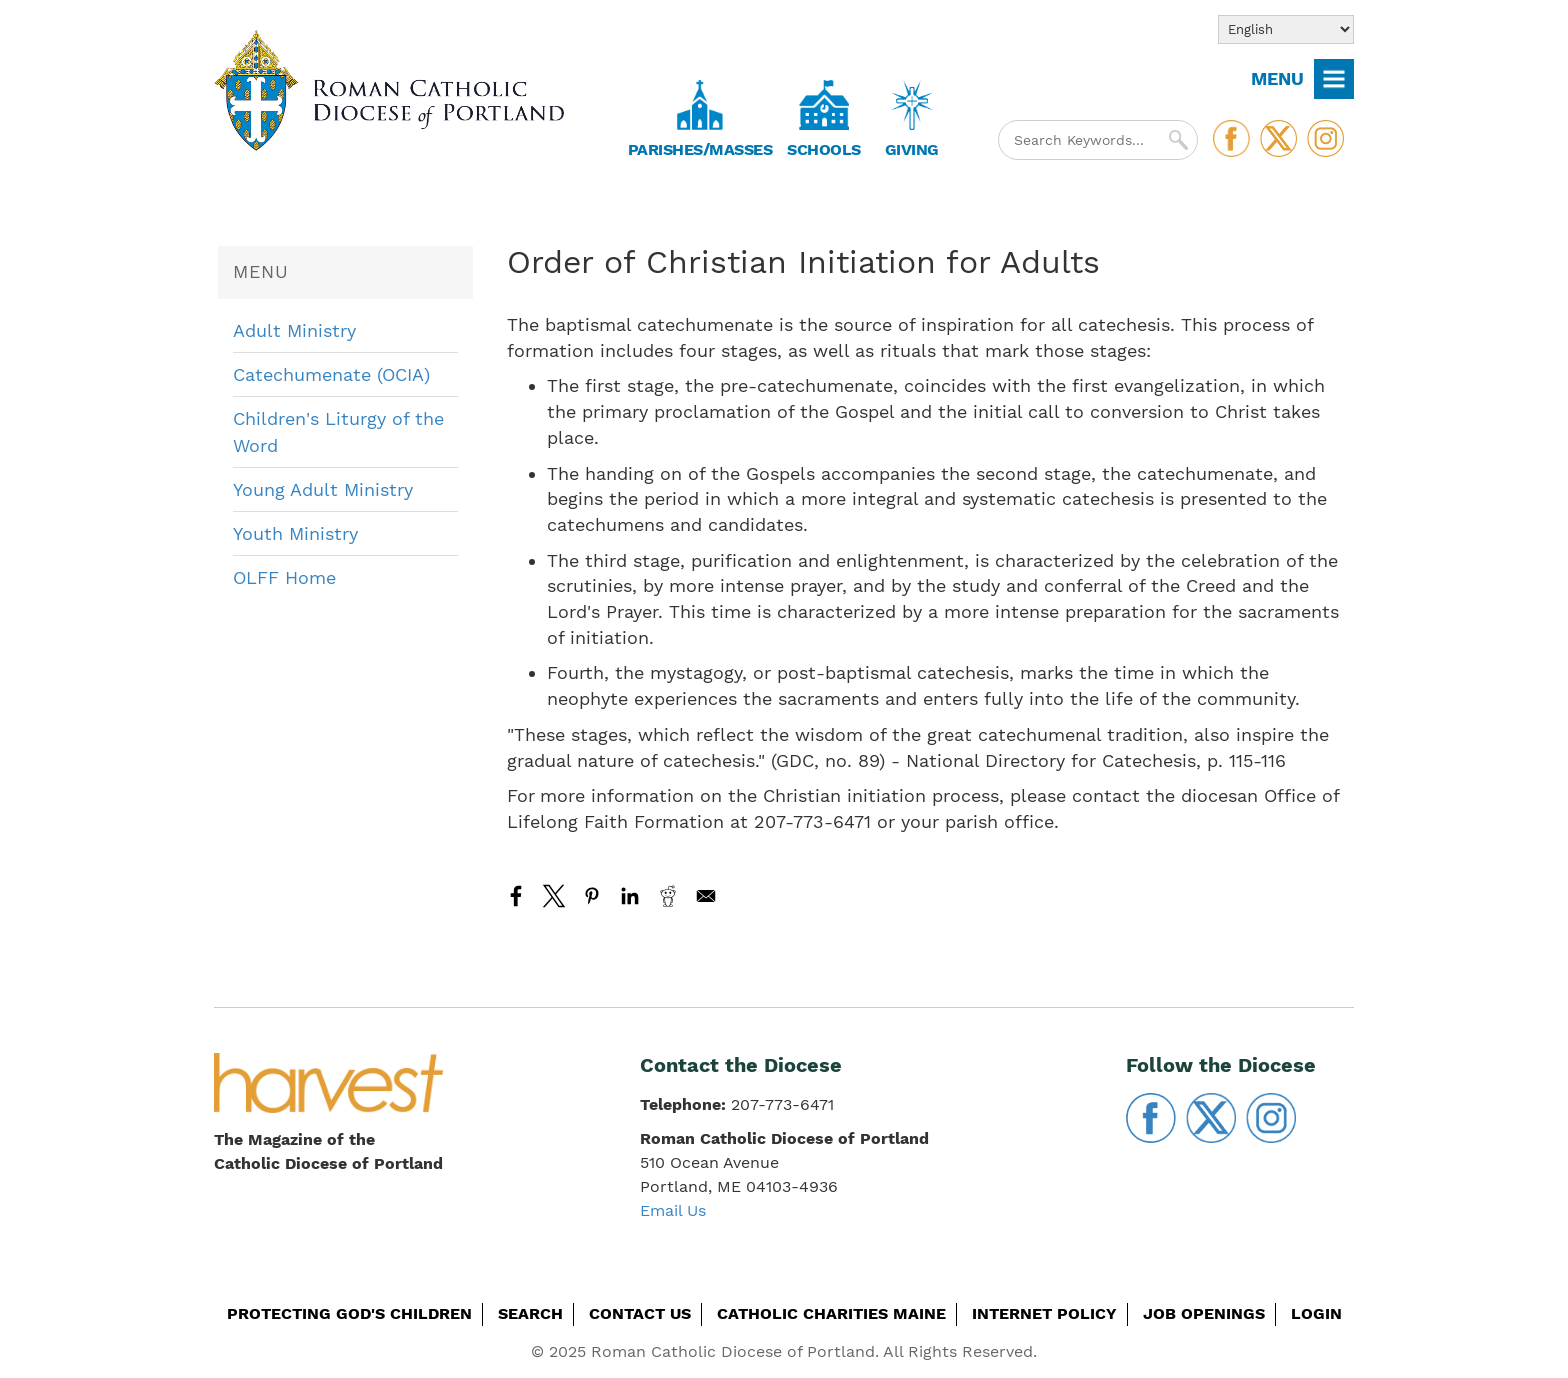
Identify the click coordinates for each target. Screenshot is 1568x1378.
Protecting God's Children (349, 1313)
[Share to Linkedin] (630, 896)
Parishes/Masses (700, 149)
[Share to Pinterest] (592, 896)
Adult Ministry (294, 330)
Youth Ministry (295, 533)
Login (1316, 1313)
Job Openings (1204, 1313)
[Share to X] (554, 896)
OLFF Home (284, 577)
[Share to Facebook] (516, 896)
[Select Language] (1286, 29)
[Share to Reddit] (668, 896)
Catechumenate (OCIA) (331, 374)
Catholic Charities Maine (831, 1313)
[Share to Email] (706, 896)
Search (530, 1313)
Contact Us (640, 1313)
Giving (912, 149)
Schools (824, 149)
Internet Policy (1044, 1313)
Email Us (673, 1210)
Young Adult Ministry (323, 489)
